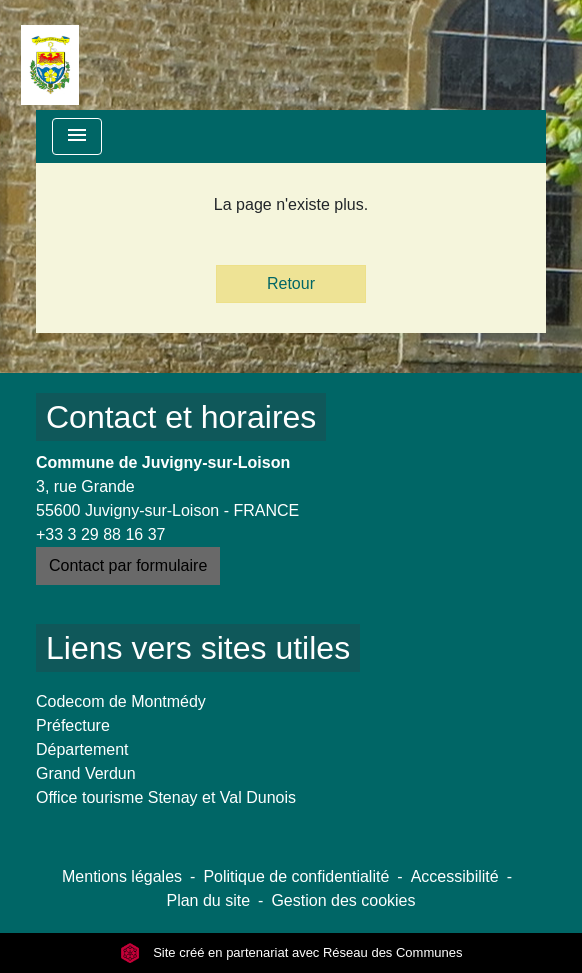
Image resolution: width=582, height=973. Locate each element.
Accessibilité (455, 876)
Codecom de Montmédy (121, 701)
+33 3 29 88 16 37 (100, 534)
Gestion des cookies (343, 900)
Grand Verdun (86, 773)
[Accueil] (50, 55)
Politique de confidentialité (296, 876)
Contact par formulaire (128, 565)
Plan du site (208, 900)
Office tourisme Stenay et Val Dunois (166, 797)
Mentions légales (122, 876)
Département (82, 749)
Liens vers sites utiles (198, 648)
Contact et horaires (181, 417)
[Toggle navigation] (77, 136)
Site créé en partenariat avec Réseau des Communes (291, 952)
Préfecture (73, 725)
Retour (291, 283)
